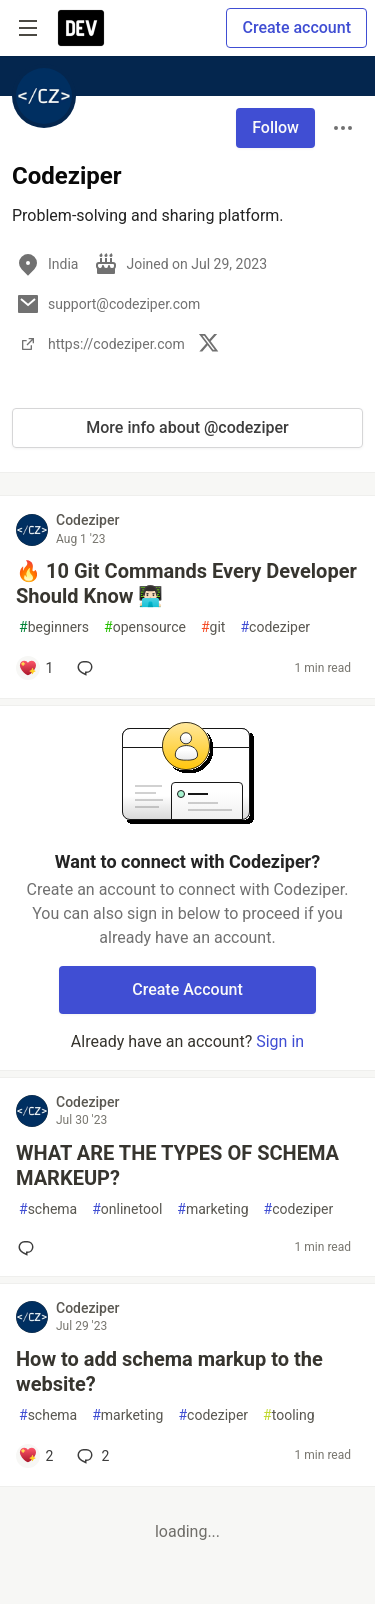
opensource (145, 627)
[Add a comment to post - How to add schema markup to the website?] (35, 1456)
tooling (288, 1415)
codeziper (275, 627)
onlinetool (127, 1209)
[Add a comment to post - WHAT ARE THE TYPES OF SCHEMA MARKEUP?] (30, 1248)
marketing (212, 1209)
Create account (296, 27)
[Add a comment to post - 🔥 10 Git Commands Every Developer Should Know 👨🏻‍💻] (35, 668)
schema (48, 1209)
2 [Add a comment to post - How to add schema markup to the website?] (91, 1456)
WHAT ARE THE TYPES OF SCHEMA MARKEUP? (177, 1165)
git (213, 627)
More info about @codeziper (187, 427)
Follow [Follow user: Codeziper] (275, 127)
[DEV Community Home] (81, 28)
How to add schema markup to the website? (169, 1371)
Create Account (187, 989)
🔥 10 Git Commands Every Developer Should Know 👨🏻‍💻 (186, 583)
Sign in (280, 1041)
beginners (54, 627)
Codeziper (87, 520)
